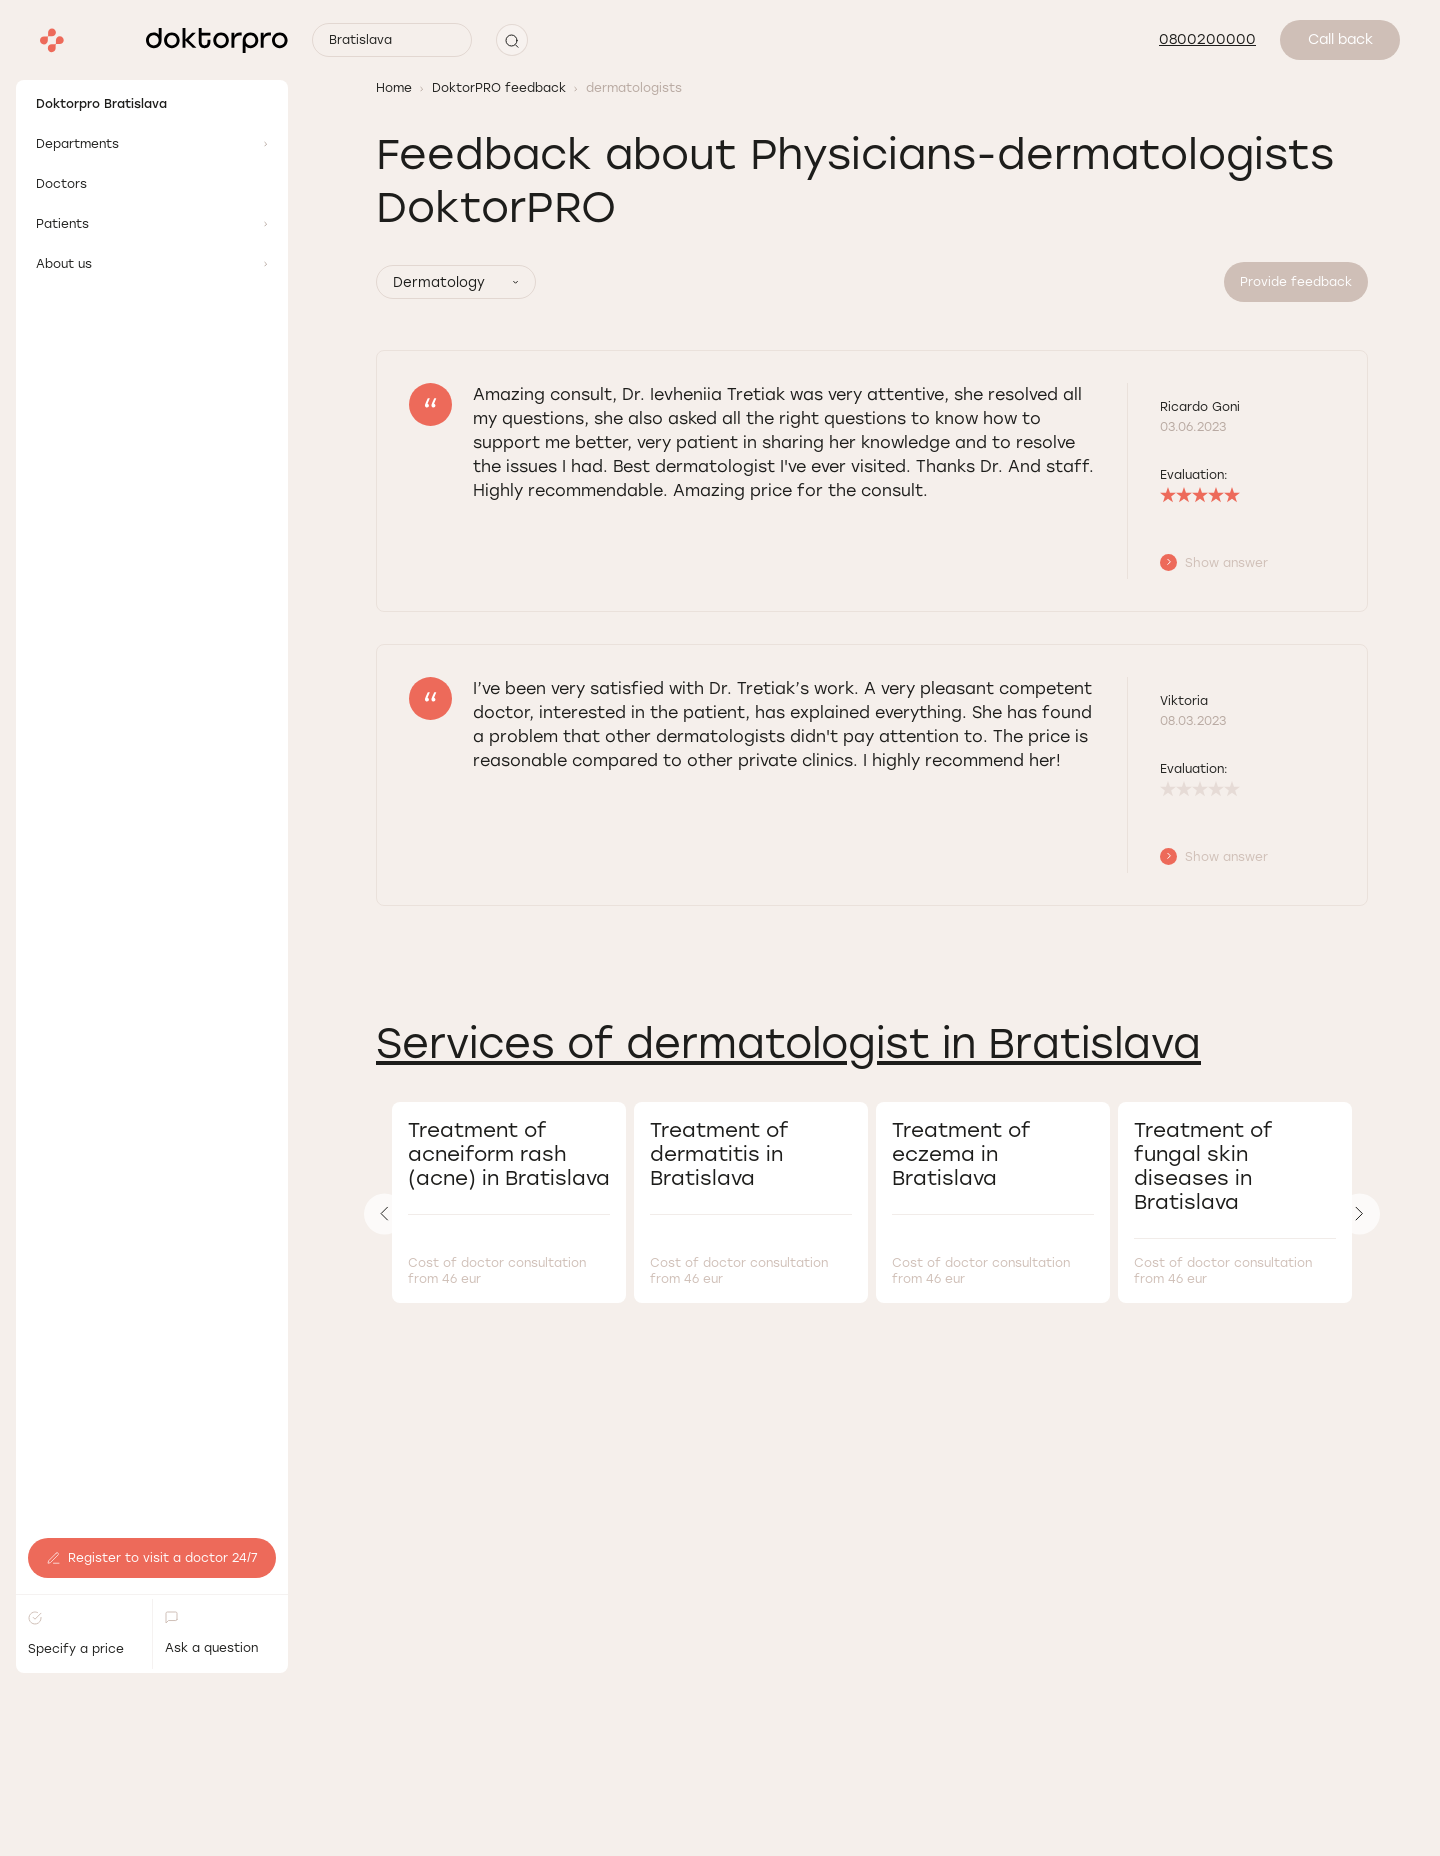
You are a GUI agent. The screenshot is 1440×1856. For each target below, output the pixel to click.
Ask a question (211, 1509)
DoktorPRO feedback (499, 88)
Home (394, 88)
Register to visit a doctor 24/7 (152, 1434)
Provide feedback (1296, 282)
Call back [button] (1340, 39)
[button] (512, 40)
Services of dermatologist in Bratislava (788, 1043)
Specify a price (76, 1509)
